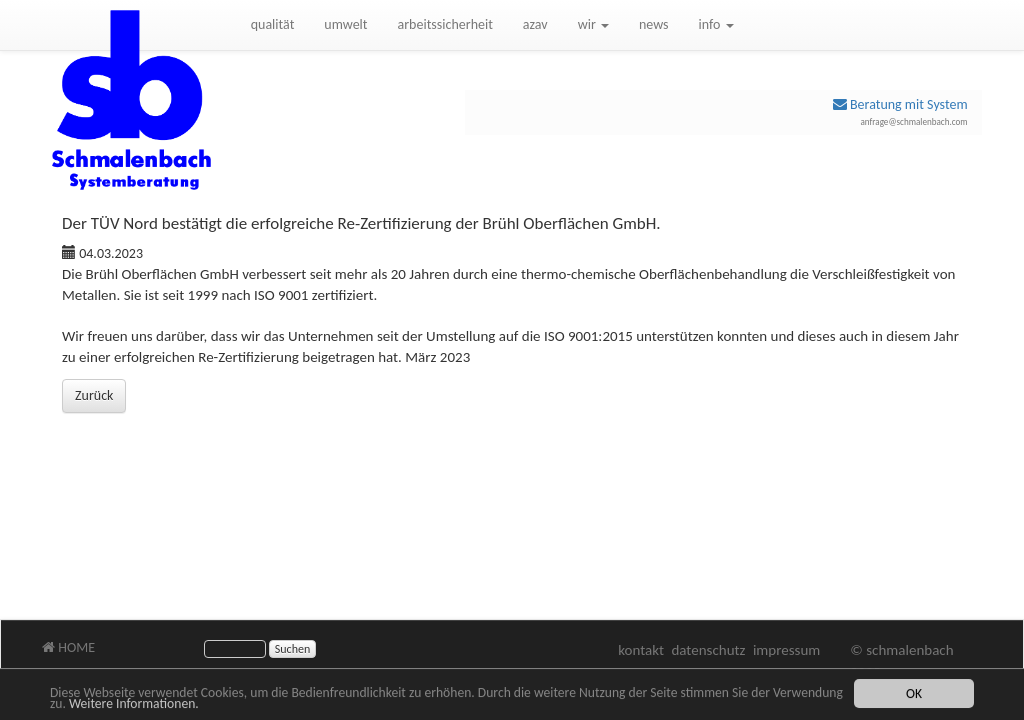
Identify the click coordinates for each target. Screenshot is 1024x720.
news (654, 24)
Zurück (94, 395)
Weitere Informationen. (134, 705)
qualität (273, 24)
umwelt (345, 24)
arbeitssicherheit (445, 24)
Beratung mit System (900, 104)
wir (593, 24)
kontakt (641, 650)
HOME (68, 647)
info (716, 24)
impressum (786, 650)
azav (535, 24)
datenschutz (708, 650)
